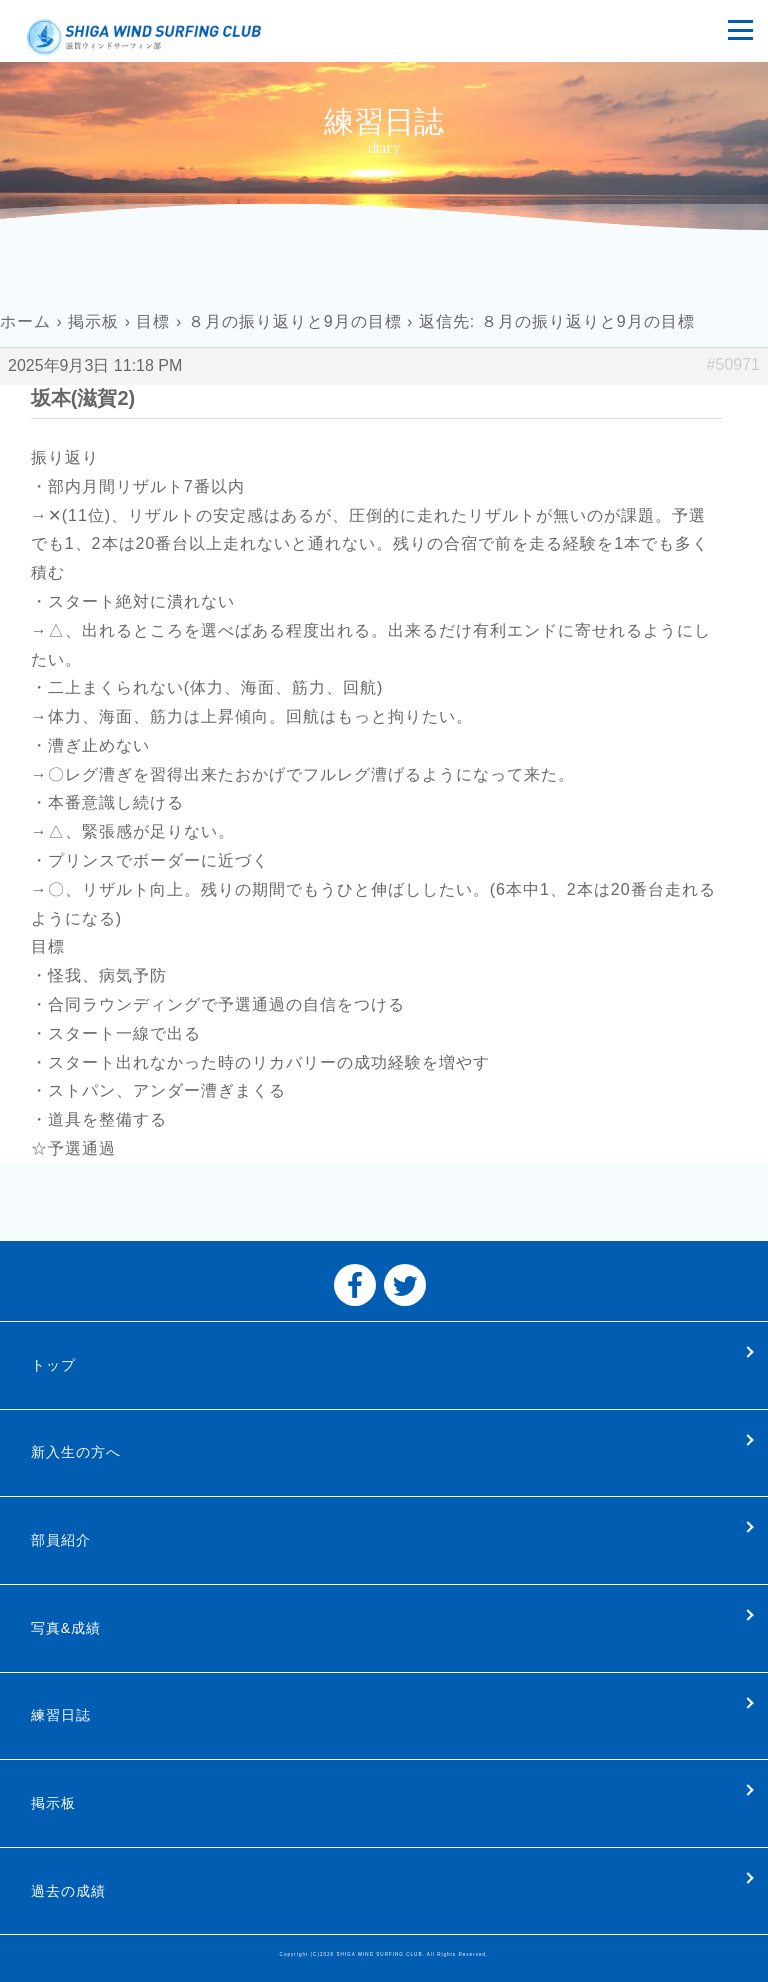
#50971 (733, 364)
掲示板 (93, 321)
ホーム (25, 321)
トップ (53, 1365)
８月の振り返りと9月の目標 (295, 321)
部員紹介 (61, 1540)
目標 (153, 321)
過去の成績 (68, 1891)
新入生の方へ (76, 1452)
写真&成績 (66, 1628)
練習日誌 (61, 1715)
